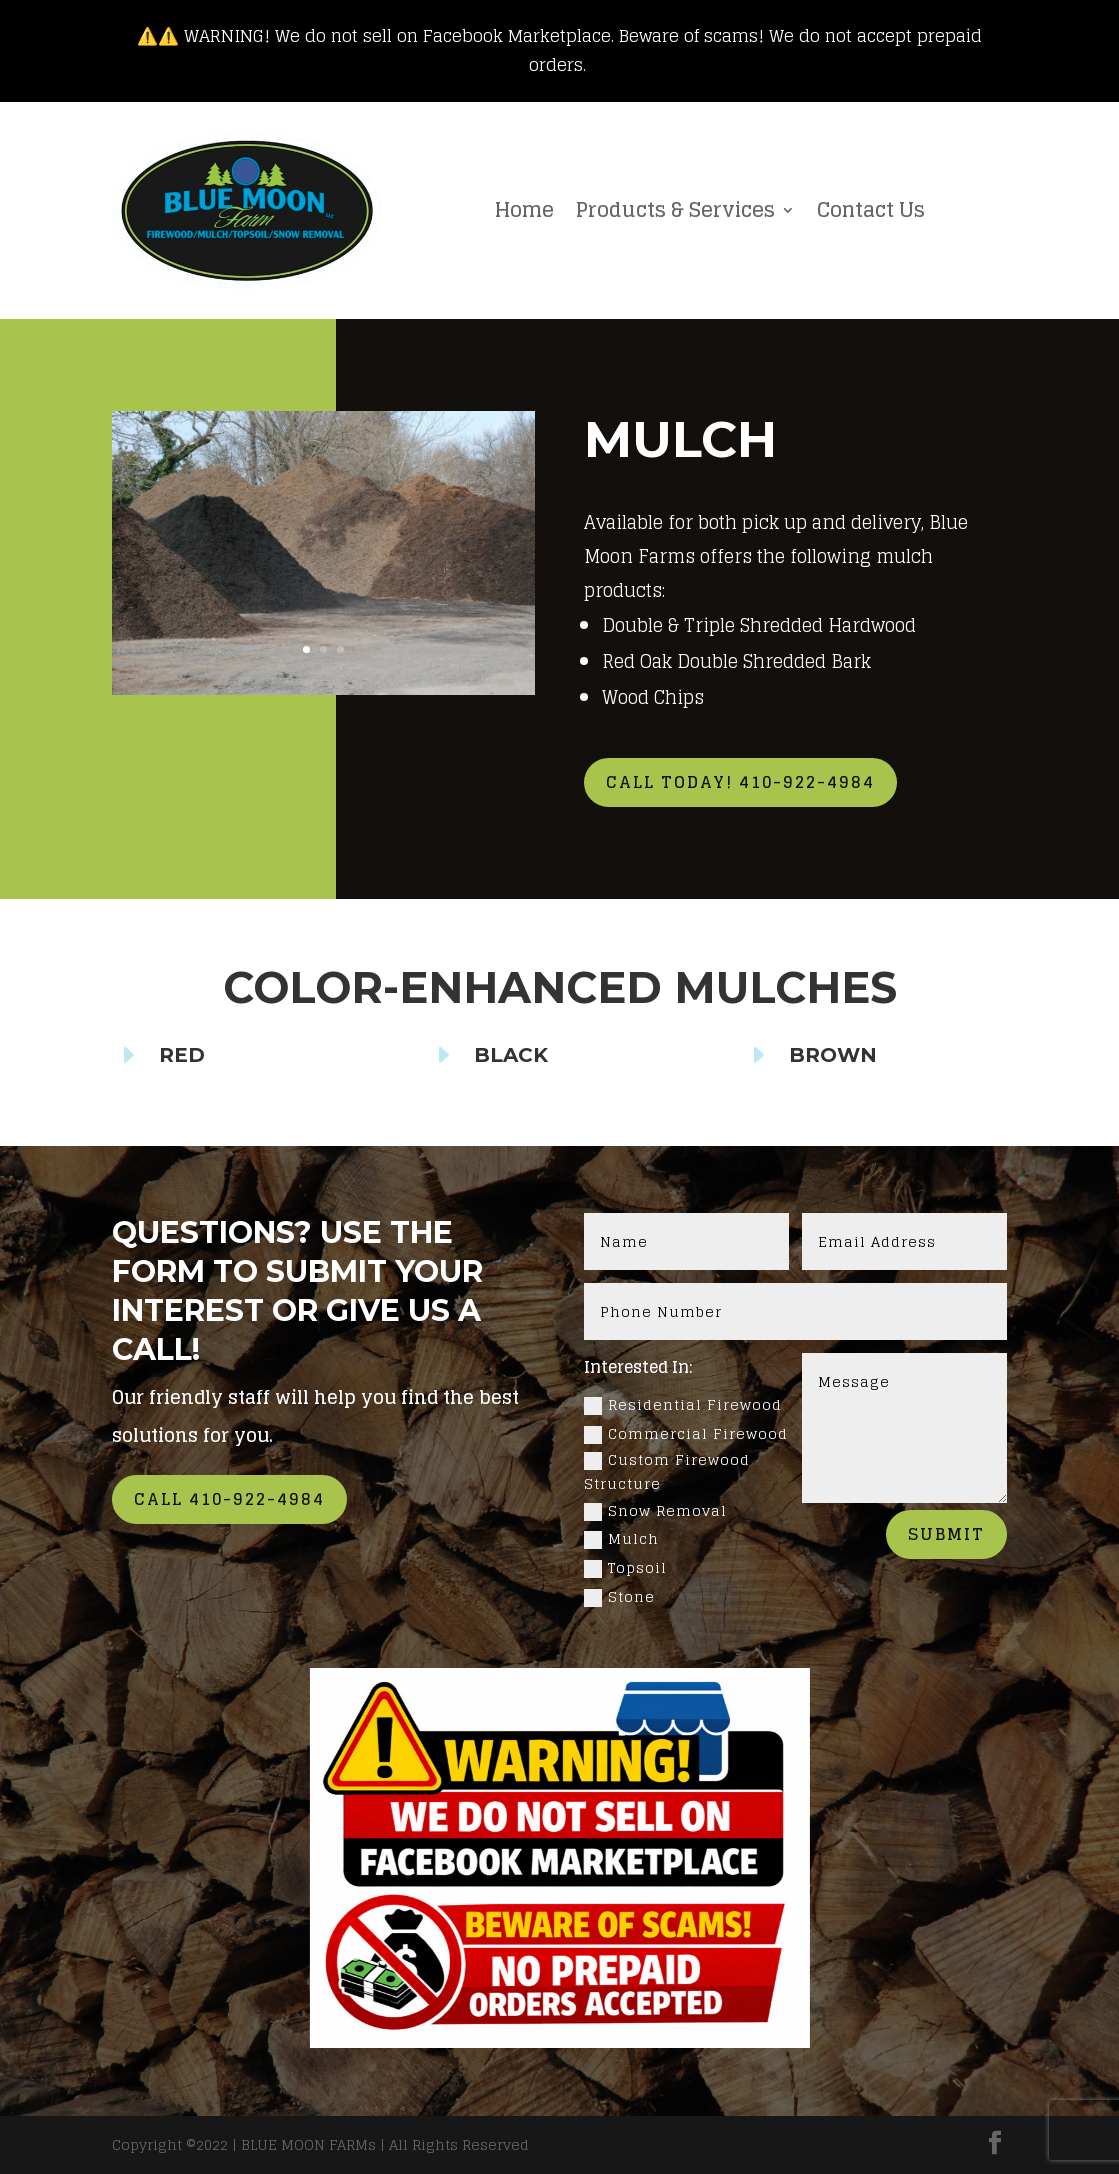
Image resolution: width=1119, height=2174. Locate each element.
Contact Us (871, 210)
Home (524, 210)
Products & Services (675, 210)
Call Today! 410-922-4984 (740, 782)
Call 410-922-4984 (229, 1499)
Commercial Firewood (686, 1434)
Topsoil (625, 1568)
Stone (619, 1597)
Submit (946, 1534)
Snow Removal (655, 1511)
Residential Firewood (683, 1405)
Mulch (621, 1539)
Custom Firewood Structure (667, 1472)
